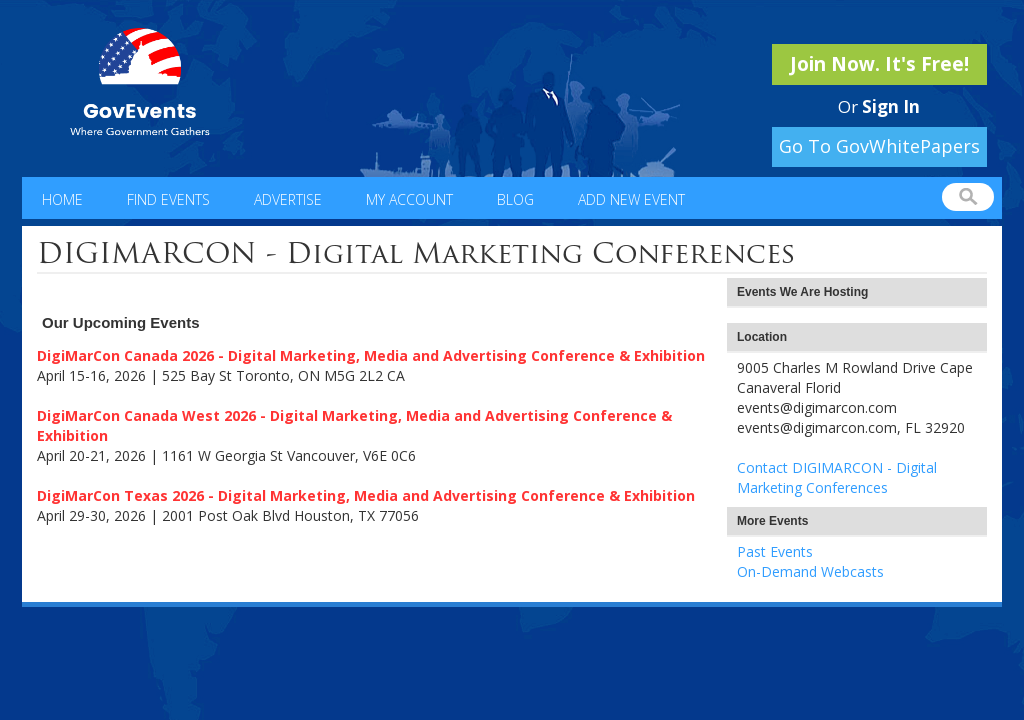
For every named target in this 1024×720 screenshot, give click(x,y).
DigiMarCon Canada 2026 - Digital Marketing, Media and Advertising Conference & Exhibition (371, 355)
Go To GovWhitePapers (879, 146)
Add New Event (631, 199)
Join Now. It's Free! (879, 64)
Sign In (891, 106)
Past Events (775, 551)
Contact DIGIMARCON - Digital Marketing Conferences (837, 477)
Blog (515, 199)
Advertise (288, 199)
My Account (409, 199)
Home (62, 199)
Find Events (168, 199)
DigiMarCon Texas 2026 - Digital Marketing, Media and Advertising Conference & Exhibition (366, 495)
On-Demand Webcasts (810, 571)
